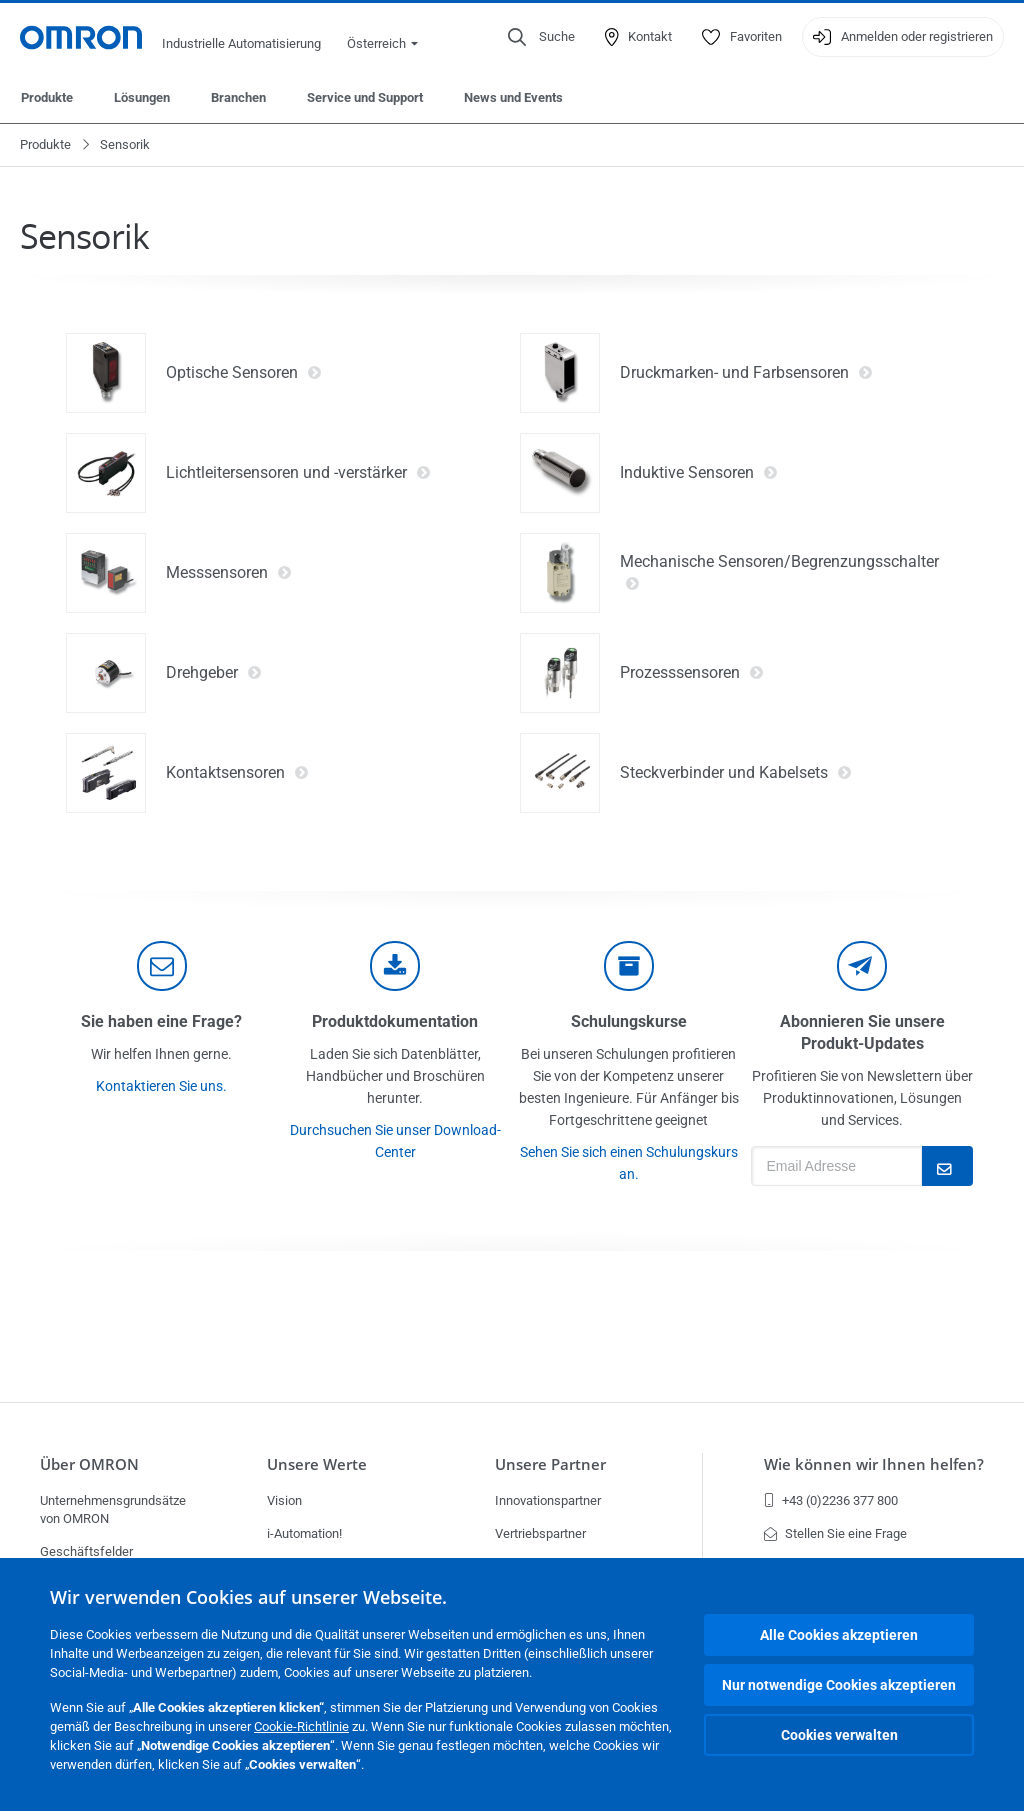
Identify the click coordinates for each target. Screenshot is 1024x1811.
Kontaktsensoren (237, 773)
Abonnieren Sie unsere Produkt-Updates (862, 1032)
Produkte (47, 97)
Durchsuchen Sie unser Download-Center (395, 1141)
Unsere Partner (550, 1464)
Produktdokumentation (395, 1021)
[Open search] (541, 37)
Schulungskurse (629, 1021)
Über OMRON (89, 1464)
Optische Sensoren (244, 373)
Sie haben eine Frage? (161, 1021)
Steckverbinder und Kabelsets (736, 773)
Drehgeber (214, 673)
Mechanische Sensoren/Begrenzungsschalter (779, 573)
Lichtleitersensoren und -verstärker (298, 473)
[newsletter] (862, 966)
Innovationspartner (548, 1500)
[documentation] (395, 966)
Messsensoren (229, 573)
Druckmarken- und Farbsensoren (746, 373)
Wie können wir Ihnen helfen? (874, 1464)
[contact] (162, 966)
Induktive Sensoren (699, 473)
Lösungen (142, 97)
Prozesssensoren (692, 673)
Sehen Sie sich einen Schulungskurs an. (629, 1163)
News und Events (513, 97)
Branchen (238, 97)
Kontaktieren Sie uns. (161, 1086)
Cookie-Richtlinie (301, 1726)
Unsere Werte (317, 1464)
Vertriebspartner (540, 1533)
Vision (284, 1500)
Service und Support (365, 97)
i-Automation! (304, 1533)
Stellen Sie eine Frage (835, 1533)
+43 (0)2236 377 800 (831, 1500)
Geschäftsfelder (86, 1551)
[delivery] (629, 966)
